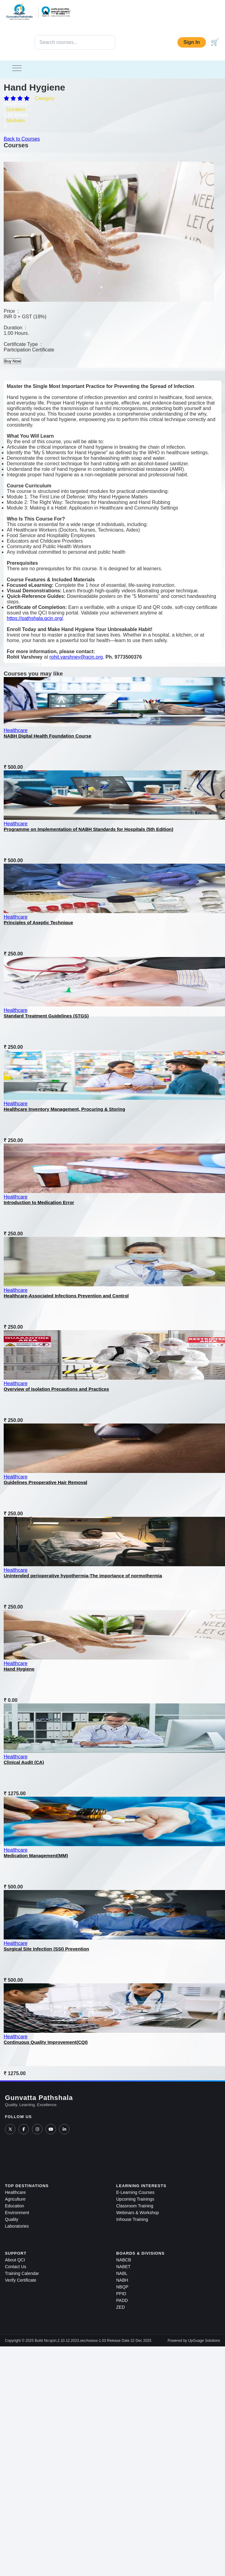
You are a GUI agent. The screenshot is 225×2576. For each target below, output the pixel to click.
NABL (122, 2273)
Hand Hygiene (19, 1668)
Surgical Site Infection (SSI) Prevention (46, 1948)
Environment (17, 2212)
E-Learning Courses (135, 2192)
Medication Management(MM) (36, 1855)
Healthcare (15, 730)
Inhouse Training (132, 2219)
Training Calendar (22, 2273)
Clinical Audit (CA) (24, 1762)
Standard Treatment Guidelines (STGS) (46, 1015)
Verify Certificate (20, 2280)
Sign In (192, 42)
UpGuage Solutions (204, 2340)
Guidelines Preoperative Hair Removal (45, 1482)
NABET (123, 2266)
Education (14, 2205)
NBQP (122, 2286)
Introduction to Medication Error (39, 1202)
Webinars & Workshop (137, 2212)
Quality (11, 2219)
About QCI (15, 2259)
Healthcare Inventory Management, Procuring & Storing (64, 1109)
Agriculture (15, 2199)
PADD (122, 2300)
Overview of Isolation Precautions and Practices (56, 1389)
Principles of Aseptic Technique (38, 922)
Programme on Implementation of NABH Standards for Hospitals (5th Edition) (88, 829)
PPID (121, 2293)
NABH (122, 2280)
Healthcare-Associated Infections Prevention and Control (66, 1295)
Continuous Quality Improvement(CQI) (46, 2042)
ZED (120, 2307)
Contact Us (15, 2266)
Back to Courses (22, 138)
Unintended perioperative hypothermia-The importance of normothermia (83, 1575)
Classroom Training (134, 2205)
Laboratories (17, 2226)
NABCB (123, 2259)
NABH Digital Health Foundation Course (47, 735)
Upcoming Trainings (135, 2199)
